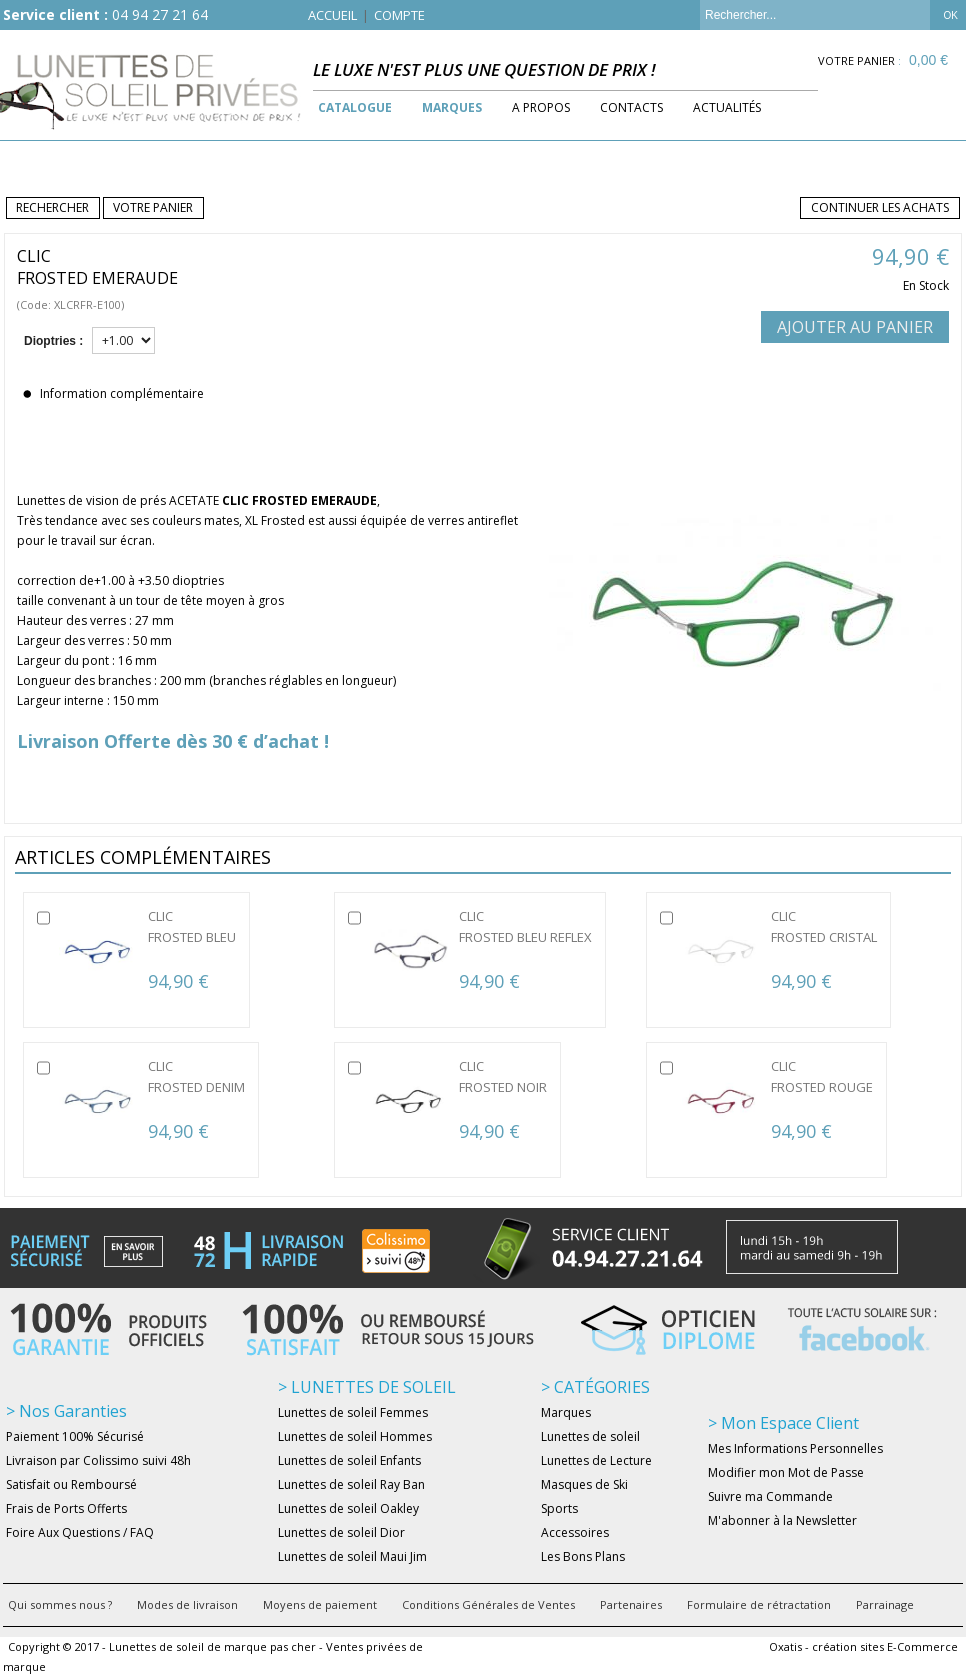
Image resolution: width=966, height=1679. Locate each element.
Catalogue (355, 107)
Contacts (631, 107)
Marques (452, 107)
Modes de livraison (187, 1604)
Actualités (727, 107)
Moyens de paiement (320, 1604)
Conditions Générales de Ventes (488, 1604)
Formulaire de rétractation (759, 1604)
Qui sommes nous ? (60, 1604)
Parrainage (885, 1604)
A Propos (541, 107)
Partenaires (631, 1604)
